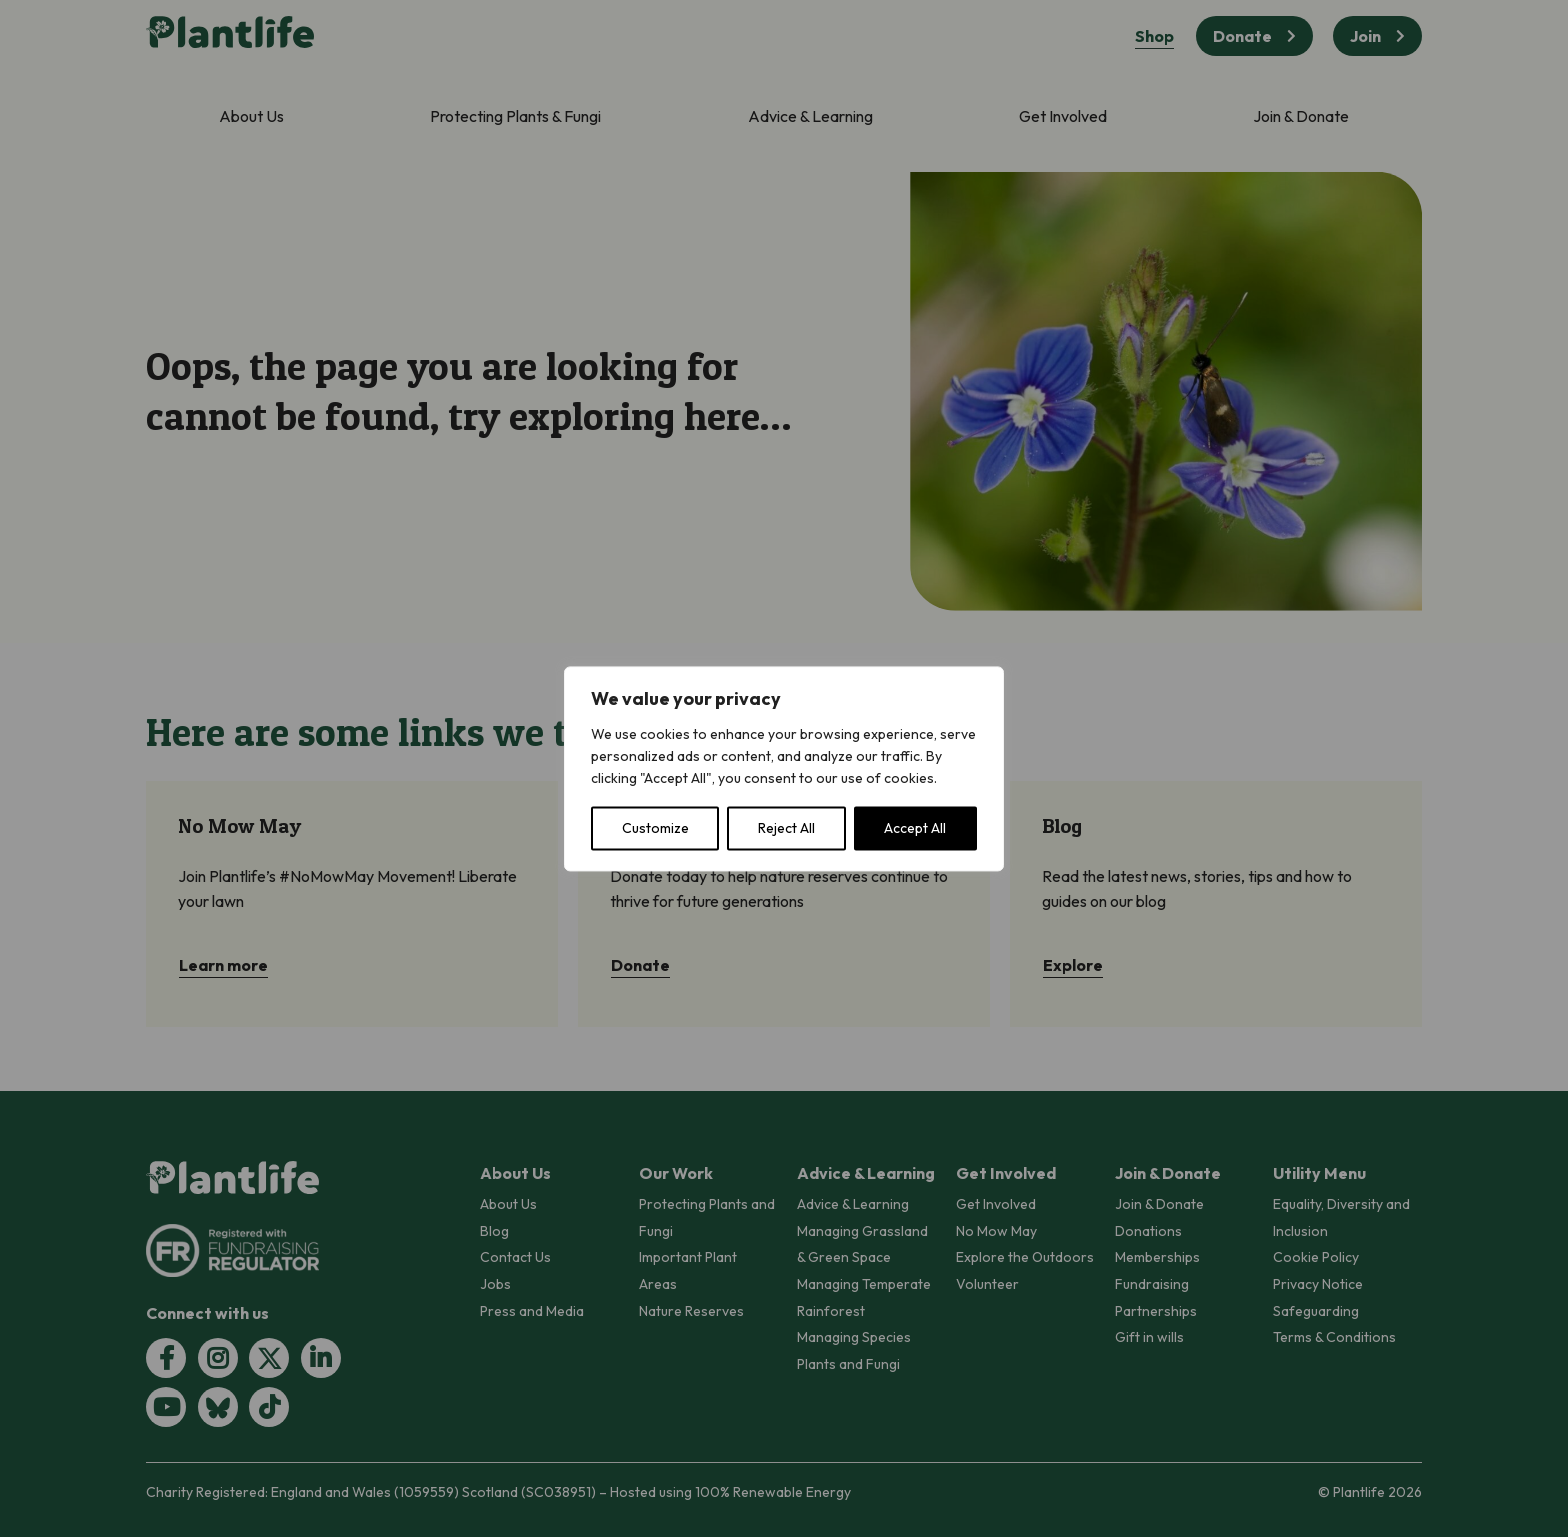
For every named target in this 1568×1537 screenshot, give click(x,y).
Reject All (786, 828)
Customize (655, 828)
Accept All (915, 828)
